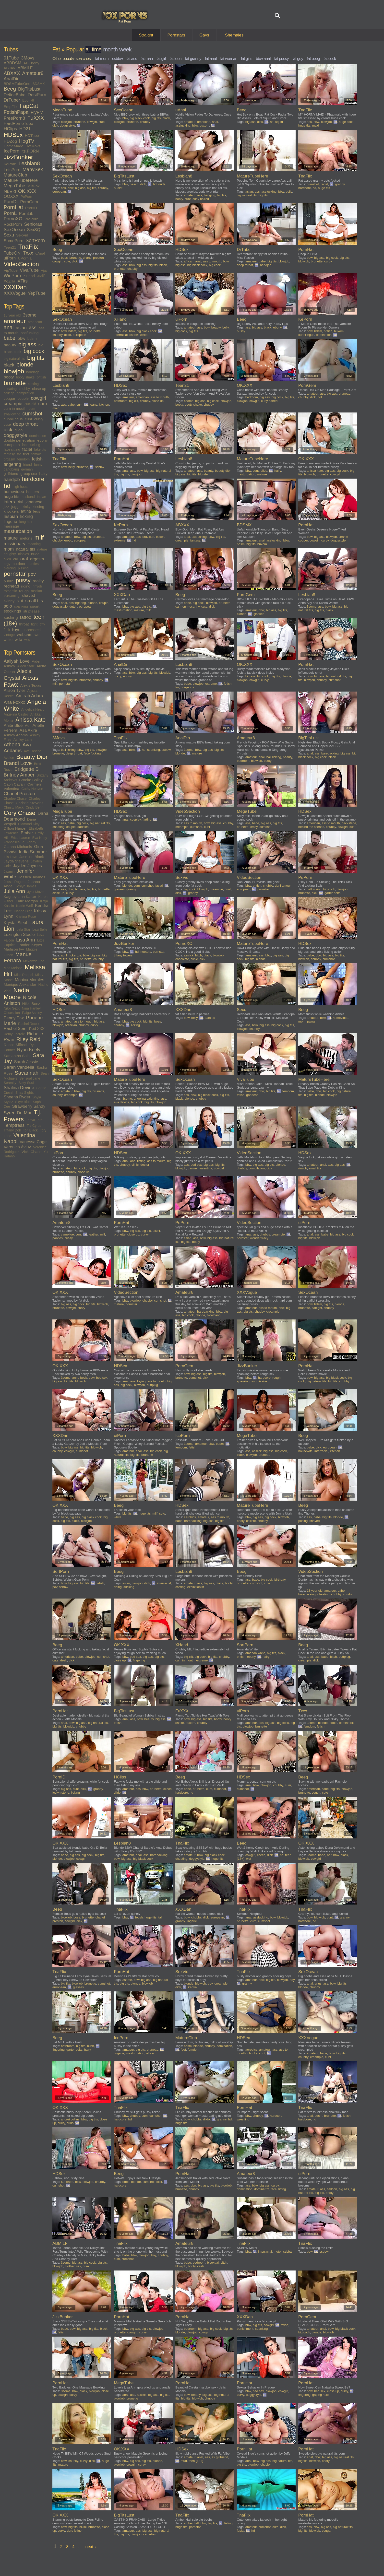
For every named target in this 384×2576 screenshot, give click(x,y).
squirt (34, 606)
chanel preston (93, 257)
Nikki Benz (31, 1003)
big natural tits (14, 359)
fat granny (193, 58)
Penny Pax (14, 1018)
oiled (7, 559)
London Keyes (30, 945)
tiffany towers (123, 955)
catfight (317, 1308)
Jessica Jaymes (31, 877)
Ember (27, 833)
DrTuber (12, 100)
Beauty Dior (32, 756)
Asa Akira (28, 730)
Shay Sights (24, 1092)
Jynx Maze (35, 892)
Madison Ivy (14, 949)
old (15, 559)
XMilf (41, 276)
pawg (311, 1021)
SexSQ (33, 229)
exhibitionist (195, 1587)
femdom (23, 459)
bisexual (213, 2262)
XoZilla (9, 281)
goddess (252, 1095)
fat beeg (313, 58)
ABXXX (12, 73)
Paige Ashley (32, 1013)
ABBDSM (12, 63)
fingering (12, 464)
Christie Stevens (29, 803)
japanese (33, 502)
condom (348, 1594)
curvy (38, 419)
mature (11, 538)
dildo (18, 430)
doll (320, 397)
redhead (11, 586)
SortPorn (35, 240)
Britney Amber (19, 774)
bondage (33, 372)
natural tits (25, 549)
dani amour (282, 885)
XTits (22, 280)
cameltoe (67, 1234)
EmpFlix (10, 107)
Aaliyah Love (17, 661)
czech (167, 1789)
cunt (28, 419)
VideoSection (21, 264)
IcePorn (11, 150)
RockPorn (13, 224)
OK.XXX (27, 191)
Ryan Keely (28, 1049)
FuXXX (35, 118)
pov (32, 574)
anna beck (79, 1377)
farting (147, 819)
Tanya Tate (34, 1120)
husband (28, 497)
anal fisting (137, 1161)
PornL (10, 213)
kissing (38, 507)
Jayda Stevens (16, 861)
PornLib (26, 213)
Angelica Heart (32, 709)
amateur (15, 321)
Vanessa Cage (33, 1142)
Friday (31, 842)
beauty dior (223, 470)
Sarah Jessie (26, 1061)
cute (7, 424)
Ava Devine (32, 751)
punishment (245, 2328)
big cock (34, 351)
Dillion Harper (15, 828)
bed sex (196, 1164)
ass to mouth (212, 261)
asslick (188, 955)
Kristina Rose (25, 916)
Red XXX (37, 1028)
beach (134, 184)
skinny (9, 601)
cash (200, 2266)
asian (21, 327)
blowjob (14, 371)
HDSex (13, 134)
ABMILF (25, 68)
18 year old (12, 315)
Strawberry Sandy (28, 1106)
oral (24, 558)
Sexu (9, 234)
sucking (11, 617)
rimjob (37, 586)
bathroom (120, 401)
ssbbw (117, 58)
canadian (149, 2534)
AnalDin (12, 78)
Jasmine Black (31, 857)
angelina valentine (146, 1098)
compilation (25, 393)
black (9, 364)
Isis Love (10, 857)
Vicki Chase (32, 1152)
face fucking (31, 445)
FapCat (29, 106)
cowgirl (38, 398)
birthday (279, 1579)
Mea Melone (13, 968)
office (150, 2053)
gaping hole (320, 2395)
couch (316, 1792)
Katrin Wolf (24, 906)
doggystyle (15, 435)
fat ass (131, 58)
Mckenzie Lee (33, 961)
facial (27, 449)
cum (42, 403)
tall (160, 1917)
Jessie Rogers (14, 882)
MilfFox (33, 186)
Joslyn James (26, 886)
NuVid (10, 191)
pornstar (15, 573)
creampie (13, 403)
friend (27, 465)
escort (160, 537)
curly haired (200, 199)
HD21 (25, 128)
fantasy (9, 454)
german (27, 469)
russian (36, 591)
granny (340, 184)
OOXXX (11, 196)
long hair (26, 522)
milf (39, 537)
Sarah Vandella (19, 1067)
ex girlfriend (220, 2457)
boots (333, 1723)
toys (16, 629)
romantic (10, 591)
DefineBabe (14, 95)
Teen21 (10, 247)
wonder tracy (259, 1238)
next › (90, 2546)
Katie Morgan (26, 901)
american (35, 322)
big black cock (140, 118)
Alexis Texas (30, 685)
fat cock (330, 58)
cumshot (32, 414)
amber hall (191, 2523)
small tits (34, 600)
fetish (37, 458)
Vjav (44, 270)
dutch (73, 606)
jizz (6, 507)
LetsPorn (12, 169)
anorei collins (70, 2119)
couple (23, 398)
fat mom (101, 58)
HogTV (26, 141)
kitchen (104, 404)
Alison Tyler (14, 690)
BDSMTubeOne (17, 84)
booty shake (25, 377)
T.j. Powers (22, 1115)
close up (39, 389)
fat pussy (281, 58)
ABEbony (31, 63)
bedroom (251, 397)
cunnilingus (13, 419)
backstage (349, 823)
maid (315, 125)
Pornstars (176, 35)
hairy (43, 473)
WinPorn (12, 275)
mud (184, 2461)
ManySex (33, 169)
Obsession (12, 1013)
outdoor (18, 564)
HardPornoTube (18, 123)
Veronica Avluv (17, 1147)
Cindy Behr (34, 807)
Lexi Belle (39, 929)
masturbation (18, 531)
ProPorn (31, 219)
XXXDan (15, 287)
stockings (12, 611)
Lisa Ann (25, 939)
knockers (11, 511)
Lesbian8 (29, 163)
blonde (24, 364)
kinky (26, 507)
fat (19, 454)
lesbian (11, 516)
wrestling (243, 2119)
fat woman (228, 58)
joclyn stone (60, 1792)
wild (27, 640)
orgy (7, 564)
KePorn (10, 164)
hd (7, 485)
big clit (133, 401)
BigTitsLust (29, 89)
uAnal (40, 253)
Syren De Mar (18, 1112)
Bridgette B (26, 769)
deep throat (25, 424)
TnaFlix (28, 246)
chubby (24, 389)
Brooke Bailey (31, 780)
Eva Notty (39, 838)
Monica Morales (29, 979)
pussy (23, 580)
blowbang (214, 1315)
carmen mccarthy (187, 606)
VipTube (11, 270)
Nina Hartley (31, 1008)
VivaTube (29, 270)
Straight (146, 35)
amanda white (255, 1653)
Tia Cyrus (34, 1126)
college (9, 393)
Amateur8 (33, 73)
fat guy (297, 58)
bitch (198, 955)
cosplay (135, 819)
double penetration (19, 440)
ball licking (68, 750)
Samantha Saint (17, 1056)
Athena (12, 745)
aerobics (190, 1517)
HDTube (32, 135)
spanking (21, 606)
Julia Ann (14, 891)
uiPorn (10, 258)
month (110, 49)
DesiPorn (37, 94)
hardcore (33, 479)
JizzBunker (18, 157)
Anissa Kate (31, 720)
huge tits (11, 496)
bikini (156, 1231)
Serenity (10, 1083)
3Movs (28, 57)
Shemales (234, 35)
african (188, 261)
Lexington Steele (19, 934)
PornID (31, 208)
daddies (83, 827)
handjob (12, 479)
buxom (204, 125)
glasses (258, 614)
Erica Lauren (20, 838)
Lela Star (23, 929)
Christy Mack (14, 807)
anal (9, 327)
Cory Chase (19, 813)
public (9, 581)
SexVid (22, 235)
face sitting (12, 449)
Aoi (27, 725)
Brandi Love (18, 763)
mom (9, 549)
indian (41, 497)
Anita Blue (13, 725)
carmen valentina (200, 1168)
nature (42, 549)
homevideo (14, 491)
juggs (15, 507)
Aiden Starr (25, 666)
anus (318, 1983)
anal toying (138, 1381)
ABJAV (9, 68)
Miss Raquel (23, 975)
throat (24, 624)
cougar (9, 398)
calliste (251, 1521)
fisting (228, 2523)
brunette (15, 383)
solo (8, 606)
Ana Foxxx (14, 702)
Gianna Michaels (18, 847)
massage (11, 526)
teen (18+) (196, 2461)
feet (26, 454)
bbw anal (263, 58)
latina (26, 511)
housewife (305, 1451)
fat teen (175, 58)
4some (188, 401)
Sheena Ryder (17, 1097)
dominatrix (346, 1723)
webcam (24, 634)
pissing (23, 568)
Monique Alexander (20, 984)
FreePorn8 (14, 118)
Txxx (28, 253)
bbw (21, 338)
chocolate (182, 959)
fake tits (40, 449)
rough (24, 591)
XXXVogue (15, 293)
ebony (42, 440)
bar (329, 1855)
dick (8, 429)
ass (32, 327)
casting (33, 384)
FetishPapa (16, 112)
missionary (14, 543)
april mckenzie (71, 955)
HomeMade (13, 146)
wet (37, 635)
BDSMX (39, 84)
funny (38, 465)
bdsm (32, 338)
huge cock (346, 122)
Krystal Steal (15, 922)
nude (35, 554)
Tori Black (30, 1130)
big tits (36, 357)
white (8, 639)
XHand (29, 276)
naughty (10, 554)
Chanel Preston (19, 793)
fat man (147, 58)
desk (63, 1660)
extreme (119, 540)
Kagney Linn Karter (20, 896)
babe (9, 338)
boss (64, 257)
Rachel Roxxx (28, 1024)
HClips (10, 128)
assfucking (29, 333)
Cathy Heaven (32, 789)
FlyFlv (37, 112)
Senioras (33, 224)
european (12, 445)
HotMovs (32, 146)
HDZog (10, 141)
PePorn (26, 197)
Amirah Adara (29, 695)
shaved (28, 595)
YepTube (37, 293)
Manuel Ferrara (18, 958)
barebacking (330, 753)
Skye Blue (23, 1102)
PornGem (29, 202)
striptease (31, 611)
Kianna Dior (23, 911)
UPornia (25, 258)
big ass (27, 344)
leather (93, 1234)
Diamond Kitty (28, 824)
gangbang (11, 469)
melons (26, 538)
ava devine (121, 1102)
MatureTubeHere (21, 180)
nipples (23, 554)
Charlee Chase (15, 798)
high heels (20, 487)
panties (33, 564)
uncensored (31, 630)
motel (277, 2251)
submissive (259, 1381)
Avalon (9, 758)
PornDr (11, 201)
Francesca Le (14, 842)
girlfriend (11, 473)
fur (177, 687)
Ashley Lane (22, 739)
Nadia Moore (16, 993)
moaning (34, 544)
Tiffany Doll (12, 1130)
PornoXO (13, 218)
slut (20, 601)
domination (37, 436)
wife (18, 639)
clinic (194, 959)
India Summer (33, 851)
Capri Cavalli (14, 784)
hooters (32, 492)
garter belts (332, 893)
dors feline (74, 2530)
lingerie (10, 521)
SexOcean (14, 229)
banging (209, 195)
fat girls (246, 58)
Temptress (14, 1125)
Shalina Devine (19, 1087)
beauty (10, 345)
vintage (9, 635)
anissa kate (315, 470)
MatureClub (15, 174)
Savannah (26, 1073)
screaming (12, 596)
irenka (192, 1987)
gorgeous (187, 687)
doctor (144, 1164)
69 (62, 2182)
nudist (118, 188)
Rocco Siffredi (15, 1045)
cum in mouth (15, 408)
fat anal (210, 58)
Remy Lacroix (14, 1034)
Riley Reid (28, 1039)
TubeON (12, 253)
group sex (28, 473)
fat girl (161, 58)
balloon (332, 2189)
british (41, 377)
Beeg (10, 89)
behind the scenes (311, 827)
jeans (93, 404)
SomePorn (13, 240)
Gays (204, 35)
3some (29, 315)
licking (26, 516)
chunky (73, 2461)
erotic (68, 540)
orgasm (37, 559)
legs (36, 511)
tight (34, 624)
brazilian (148, 537)
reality (38, 581)
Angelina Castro (16, 714)
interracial (13, 501)
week (125, 49)
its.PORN (30, 151)
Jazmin (9, 871)
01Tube (11, 57)
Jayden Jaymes (27, 865)
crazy (117, 676)
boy (210, 1983)
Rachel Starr (15, 1028)
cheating (10, 389)
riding (25, 586)
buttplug (152, 1385)
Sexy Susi (26, 1083)
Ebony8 (28, 100)
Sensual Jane (29, 1078)
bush (90, 2046)
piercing (10, 568)
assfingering (77, 603)
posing (303, 1521)
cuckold (30, 404)
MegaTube (14, 185)
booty (9, 377)
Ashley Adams (16, 735)
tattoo (25, 617)
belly (289, 191)
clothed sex (73, 2266)
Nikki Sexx (12, 1008)
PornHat (13, 207)
